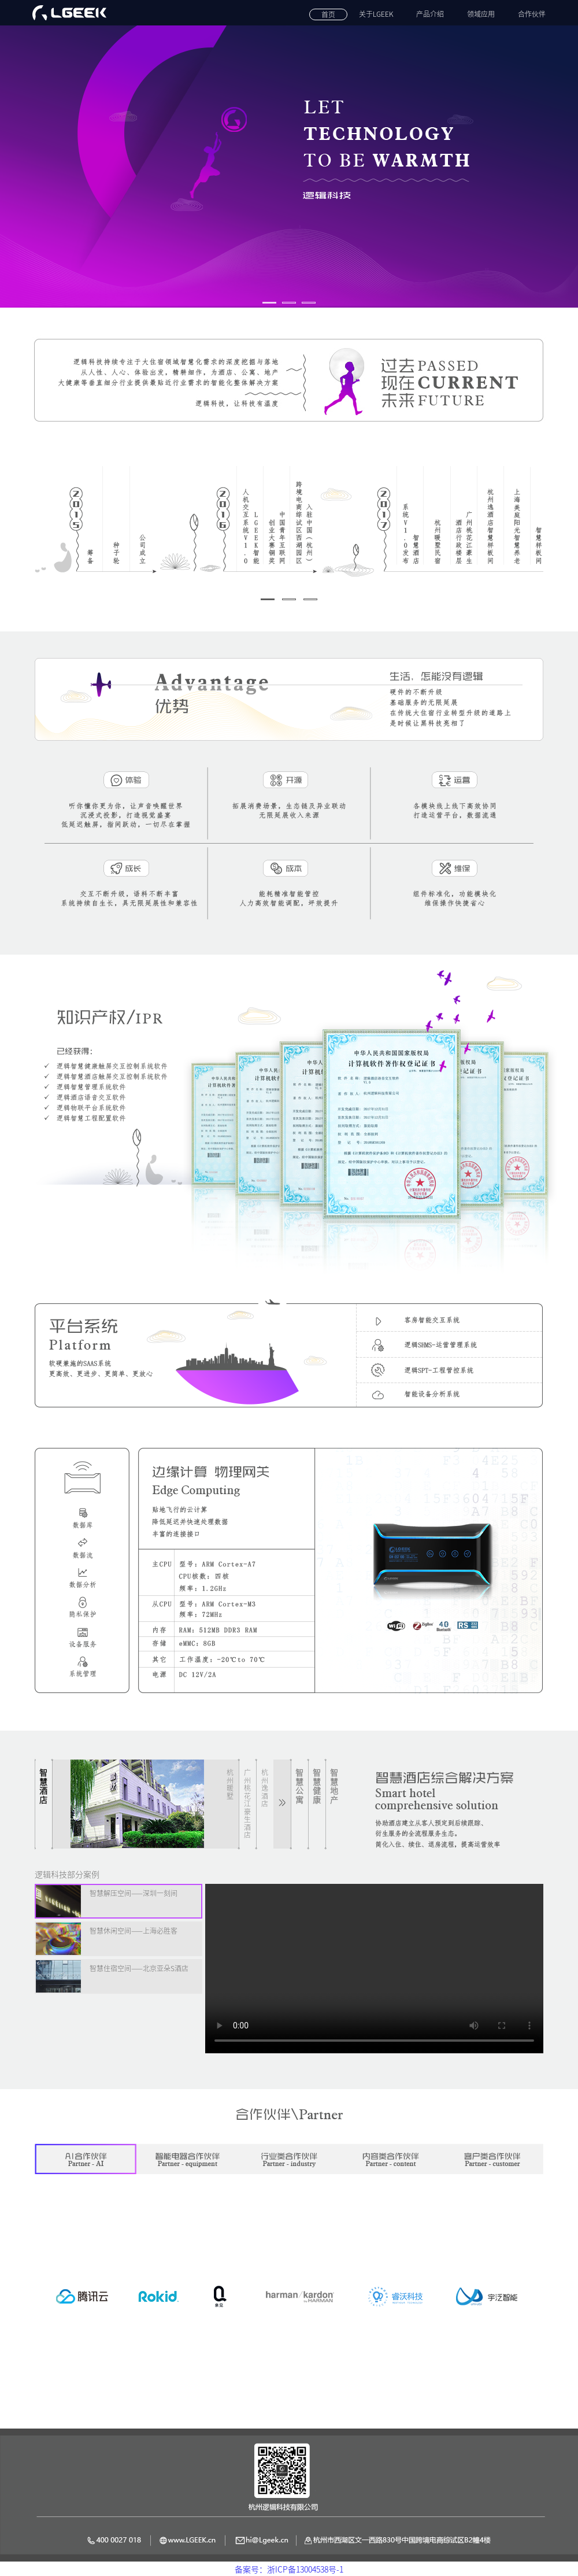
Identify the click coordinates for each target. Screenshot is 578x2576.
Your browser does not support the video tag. (374, 1968)
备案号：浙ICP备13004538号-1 (289, 2570)
